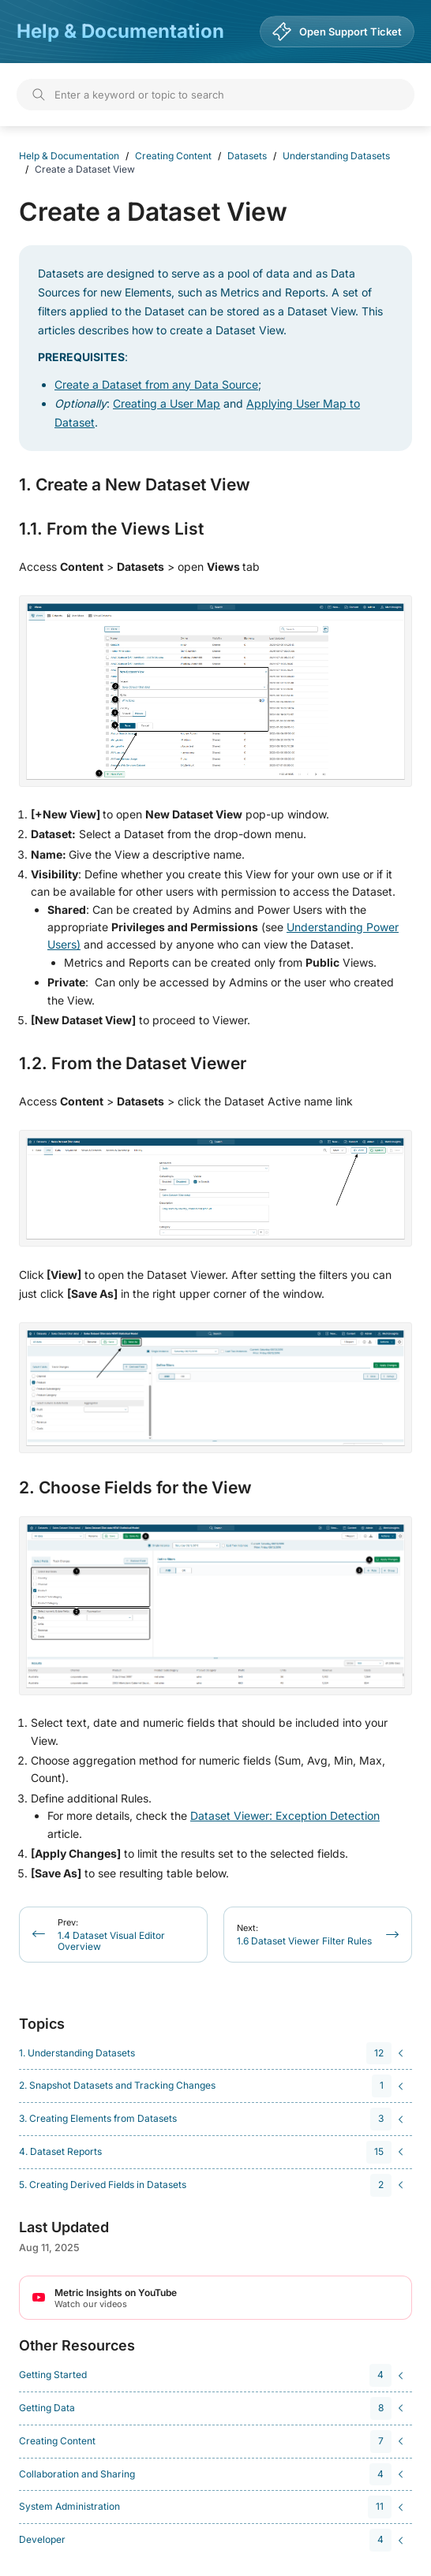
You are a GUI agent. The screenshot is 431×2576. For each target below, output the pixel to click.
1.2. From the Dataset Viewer (132, 1063)
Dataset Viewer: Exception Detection (285, 1815)
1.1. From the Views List (111, 529)
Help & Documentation (120, 31)
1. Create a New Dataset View (134, 484)
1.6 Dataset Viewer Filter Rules (304, 1934)
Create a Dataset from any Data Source (156, 384)
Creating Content (173, 156)
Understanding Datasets (336, 156)
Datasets (247, 156)
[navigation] (213, 2053)
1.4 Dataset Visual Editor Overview (111, 1934)
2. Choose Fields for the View (135, 1487)
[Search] (215, 94)
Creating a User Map (166, 403)
